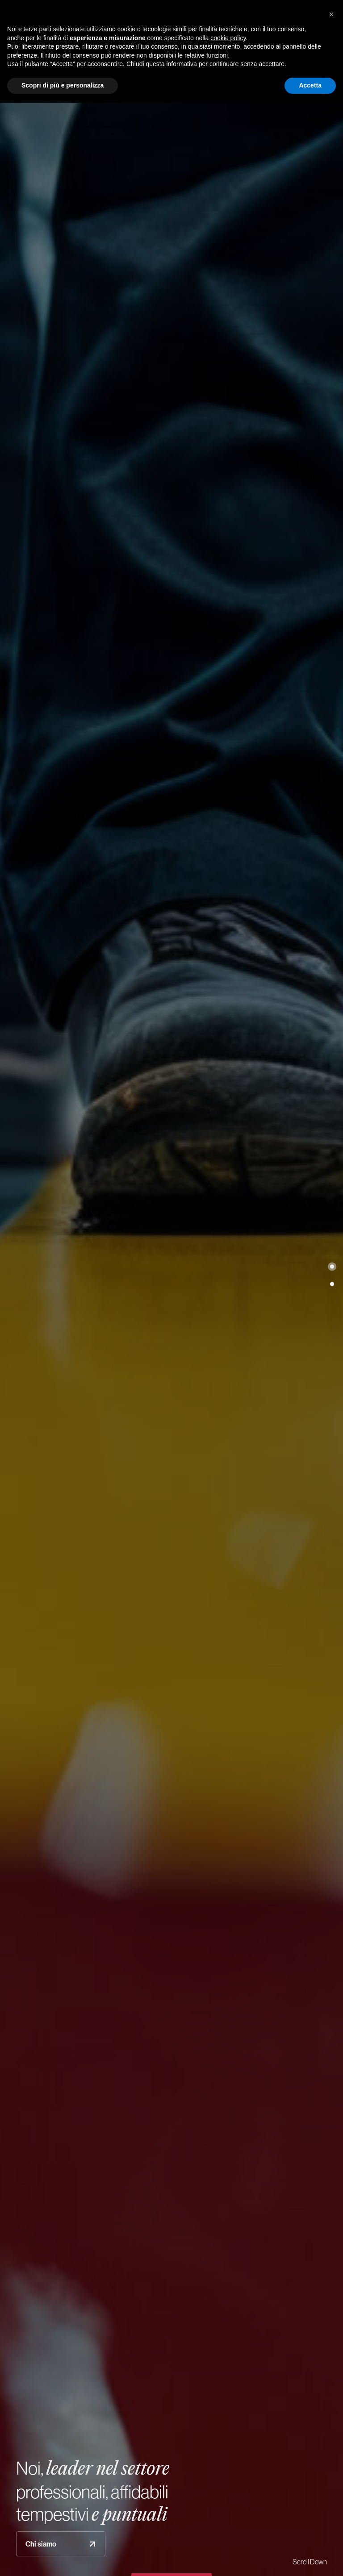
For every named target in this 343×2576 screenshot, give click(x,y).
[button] (332, 1267)
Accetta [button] (310, 85)
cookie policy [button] (228, 38)
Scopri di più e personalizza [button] (62, 85)
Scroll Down (310, 2561)
